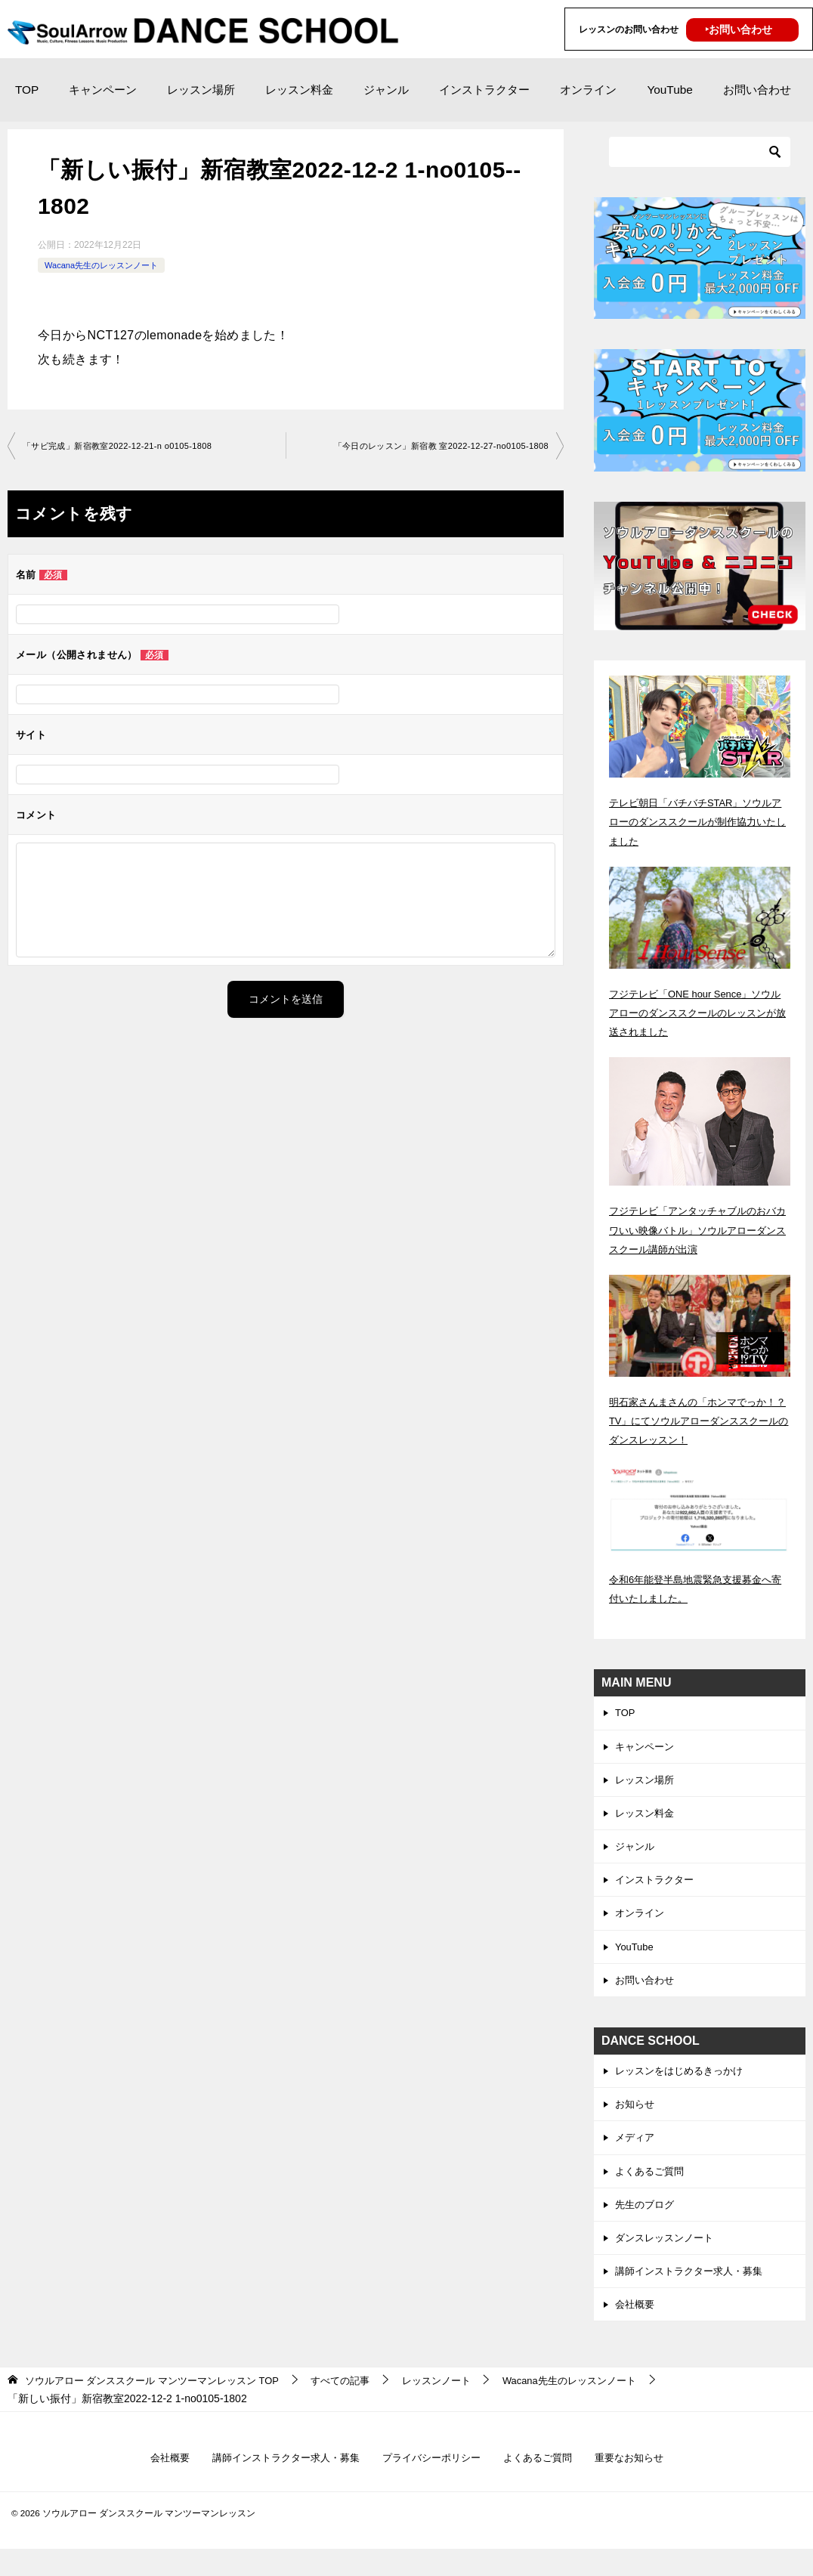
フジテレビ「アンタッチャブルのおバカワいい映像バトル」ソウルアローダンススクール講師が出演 (699, 1229)
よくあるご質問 (652, 2190)
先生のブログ (647, 2225)
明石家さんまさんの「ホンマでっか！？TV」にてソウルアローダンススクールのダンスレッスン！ (695, 1421)
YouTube (669, 89)
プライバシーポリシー (433, 2485)
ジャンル (386, 89)
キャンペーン (103, 89)
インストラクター (484, 89)
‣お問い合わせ (738, 29)
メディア (636, 2155)
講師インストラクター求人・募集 (694, 2294)
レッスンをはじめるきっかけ (684, 2085)
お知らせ (636, 2120)
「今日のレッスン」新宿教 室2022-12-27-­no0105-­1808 (431, 446)
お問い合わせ (757, 89)
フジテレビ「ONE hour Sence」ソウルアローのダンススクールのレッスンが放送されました (699, 1013)
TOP (27, 89)
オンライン (588, 89)
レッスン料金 (299, 89)
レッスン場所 (201, 89)
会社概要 (636, 2329)
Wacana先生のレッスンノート (106, 265)
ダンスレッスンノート (668, 2259)
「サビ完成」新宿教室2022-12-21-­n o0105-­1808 (126, 446)
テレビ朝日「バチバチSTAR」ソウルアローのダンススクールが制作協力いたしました (699, 821)
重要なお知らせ (642, 2485)
